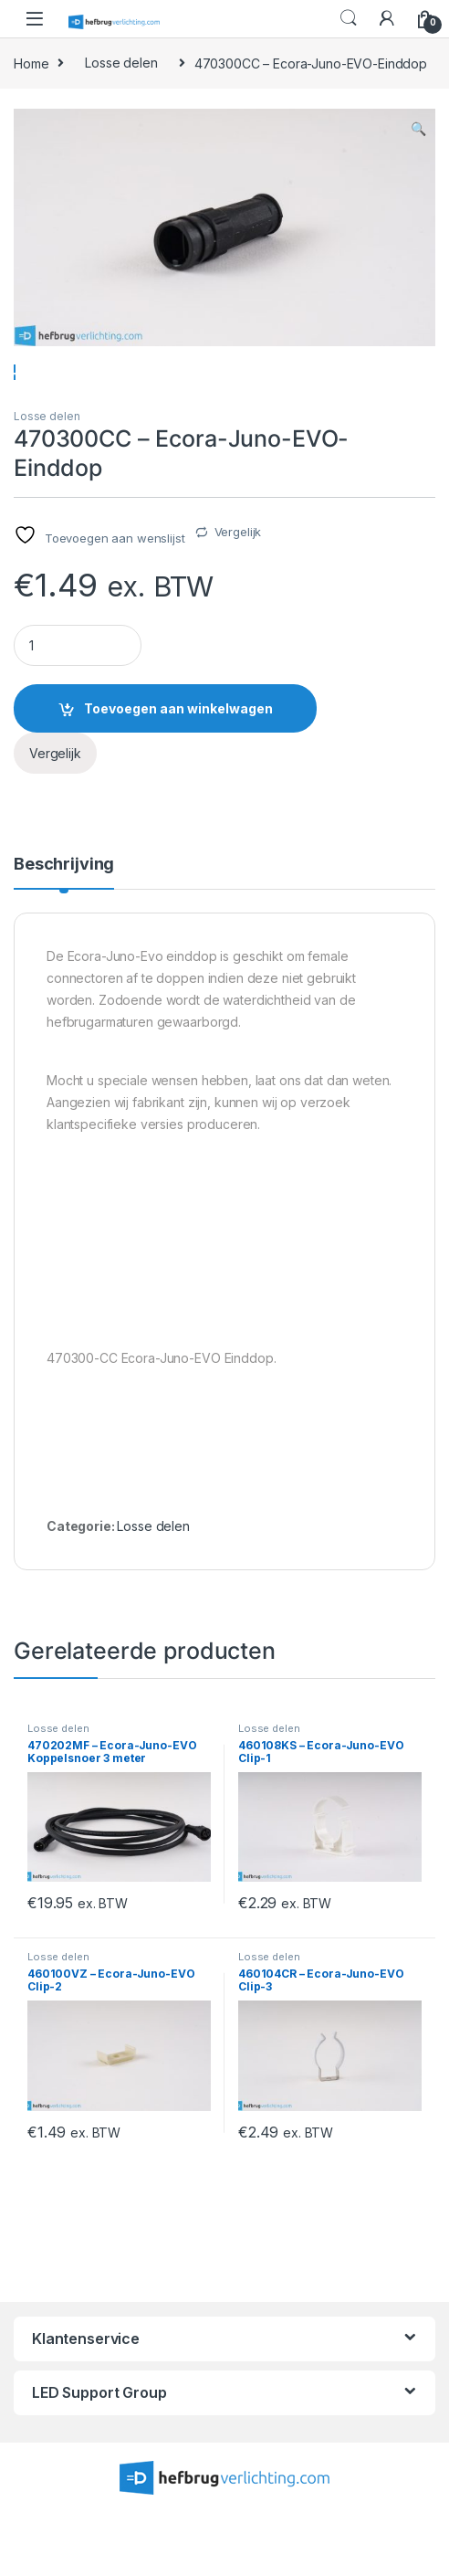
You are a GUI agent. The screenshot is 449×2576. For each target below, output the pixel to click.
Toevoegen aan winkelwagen (178, 760)
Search (349, 18)
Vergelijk (238, 584)
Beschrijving (64, 917)
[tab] (64, 925)
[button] (418, 129)
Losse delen (121, 62)
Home (31, 62)
